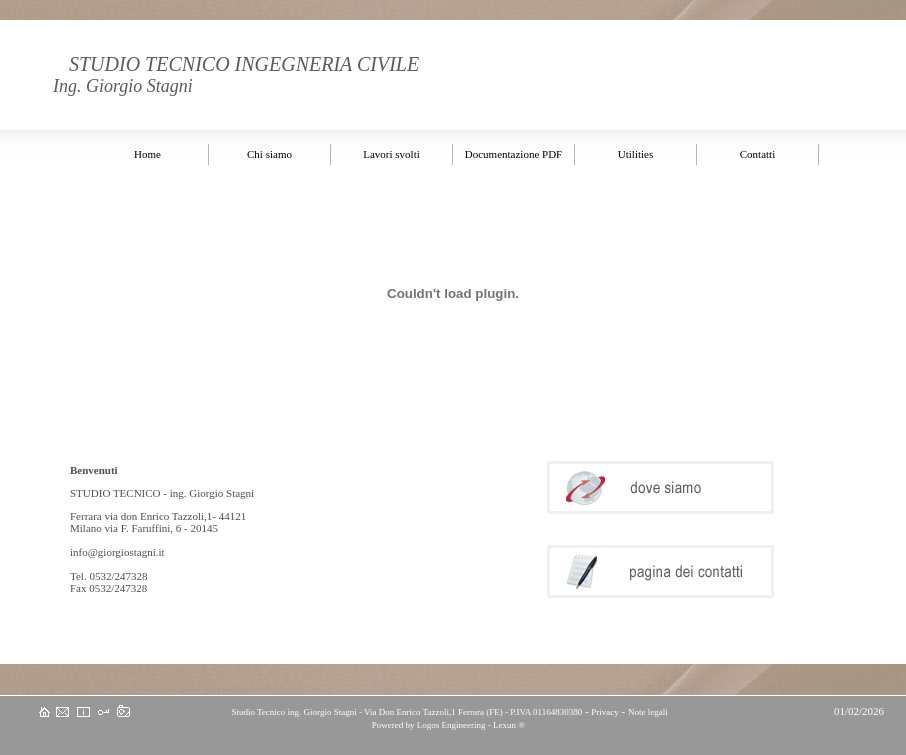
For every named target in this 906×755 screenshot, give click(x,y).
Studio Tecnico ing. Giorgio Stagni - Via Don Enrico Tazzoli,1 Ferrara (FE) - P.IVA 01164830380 (405, 712)
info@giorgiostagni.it (117, 552)
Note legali (648, 712)
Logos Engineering (451, 725)
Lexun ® (509, 725)
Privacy (605, 712)
